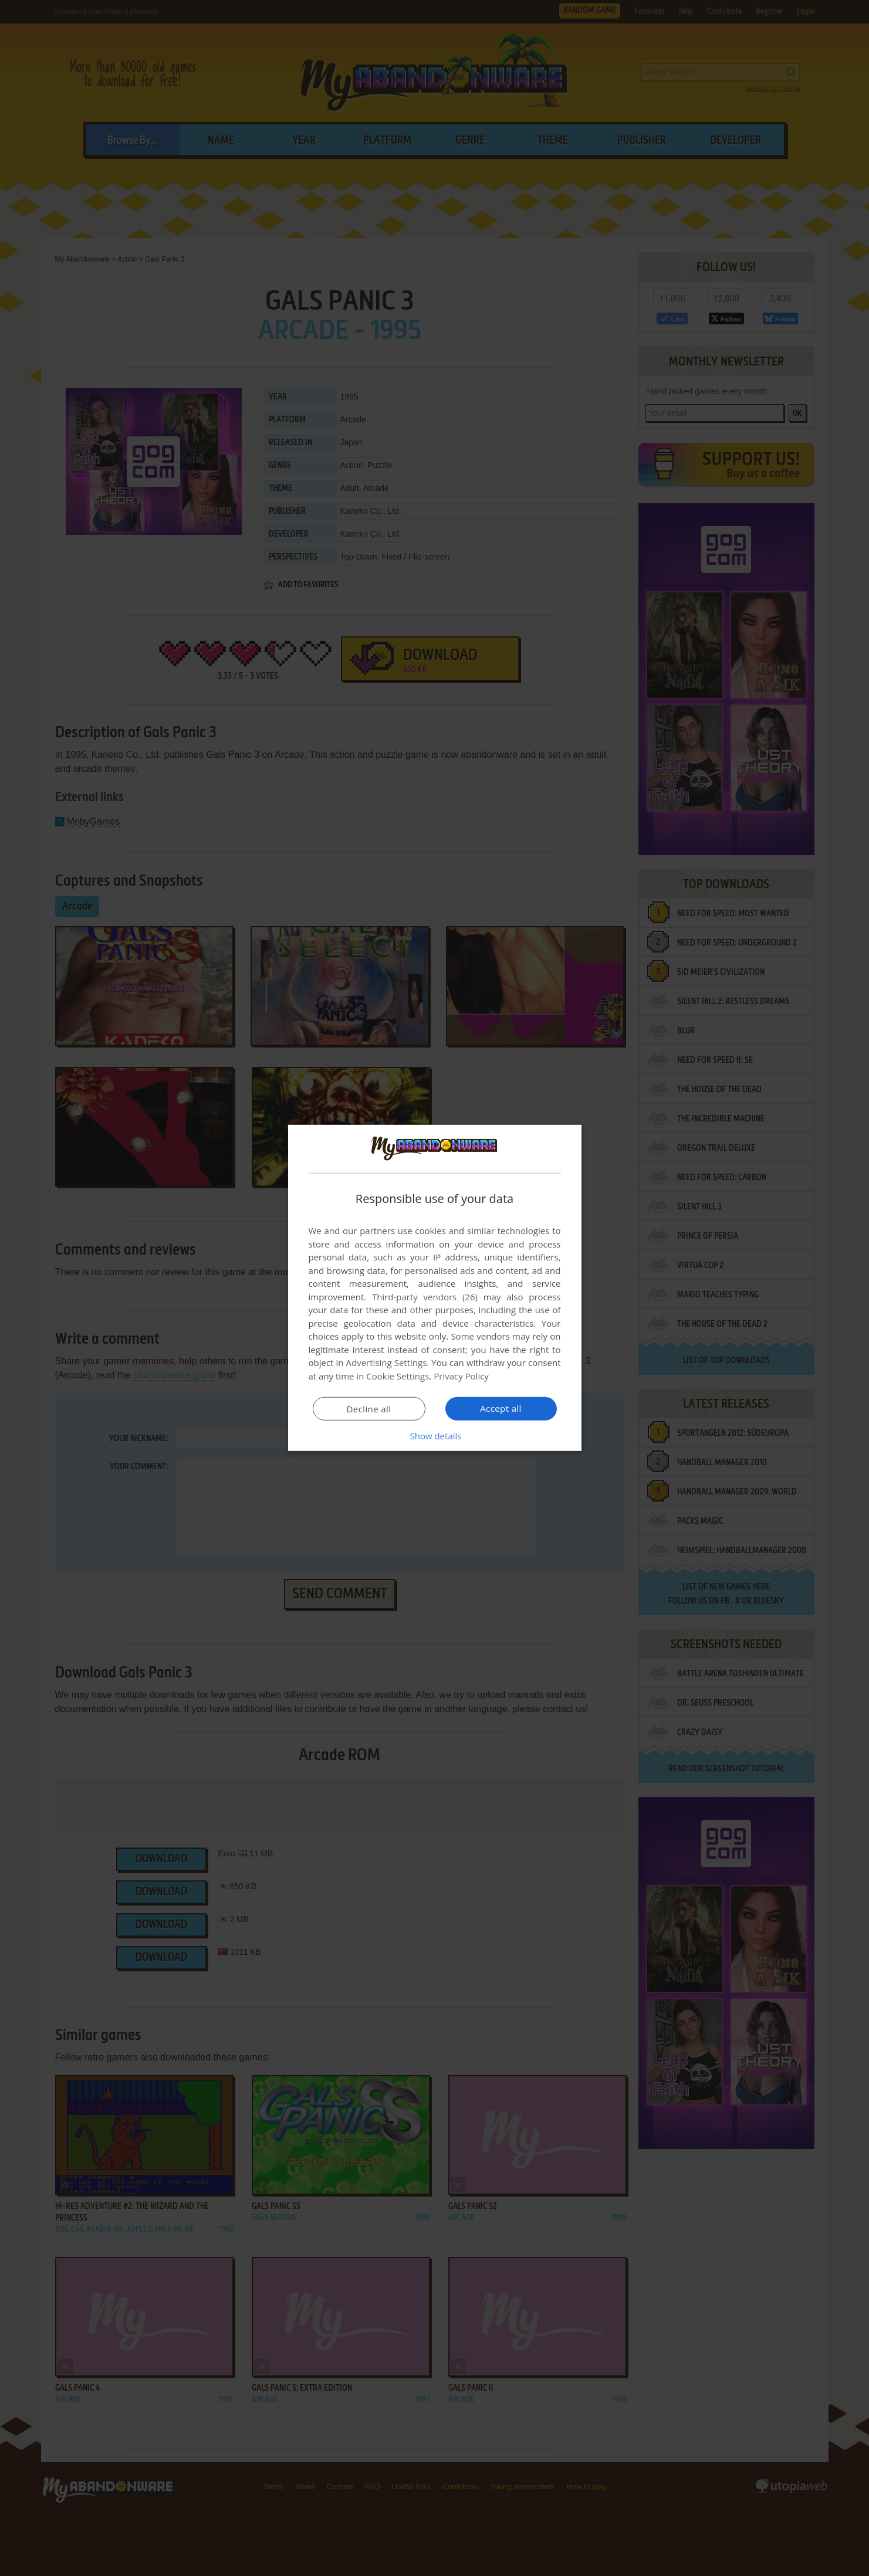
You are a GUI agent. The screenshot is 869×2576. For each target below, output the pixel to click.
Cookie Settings (397, 1376)
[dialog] (434, 1288)
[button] (435, 1435)
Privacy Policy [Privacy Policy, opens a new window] (461, 1376)
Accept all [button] (501, 1408)
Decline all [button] (369, 1409)
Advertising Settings (386, 1362)
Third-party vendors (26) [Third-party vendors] (425, 1297)
